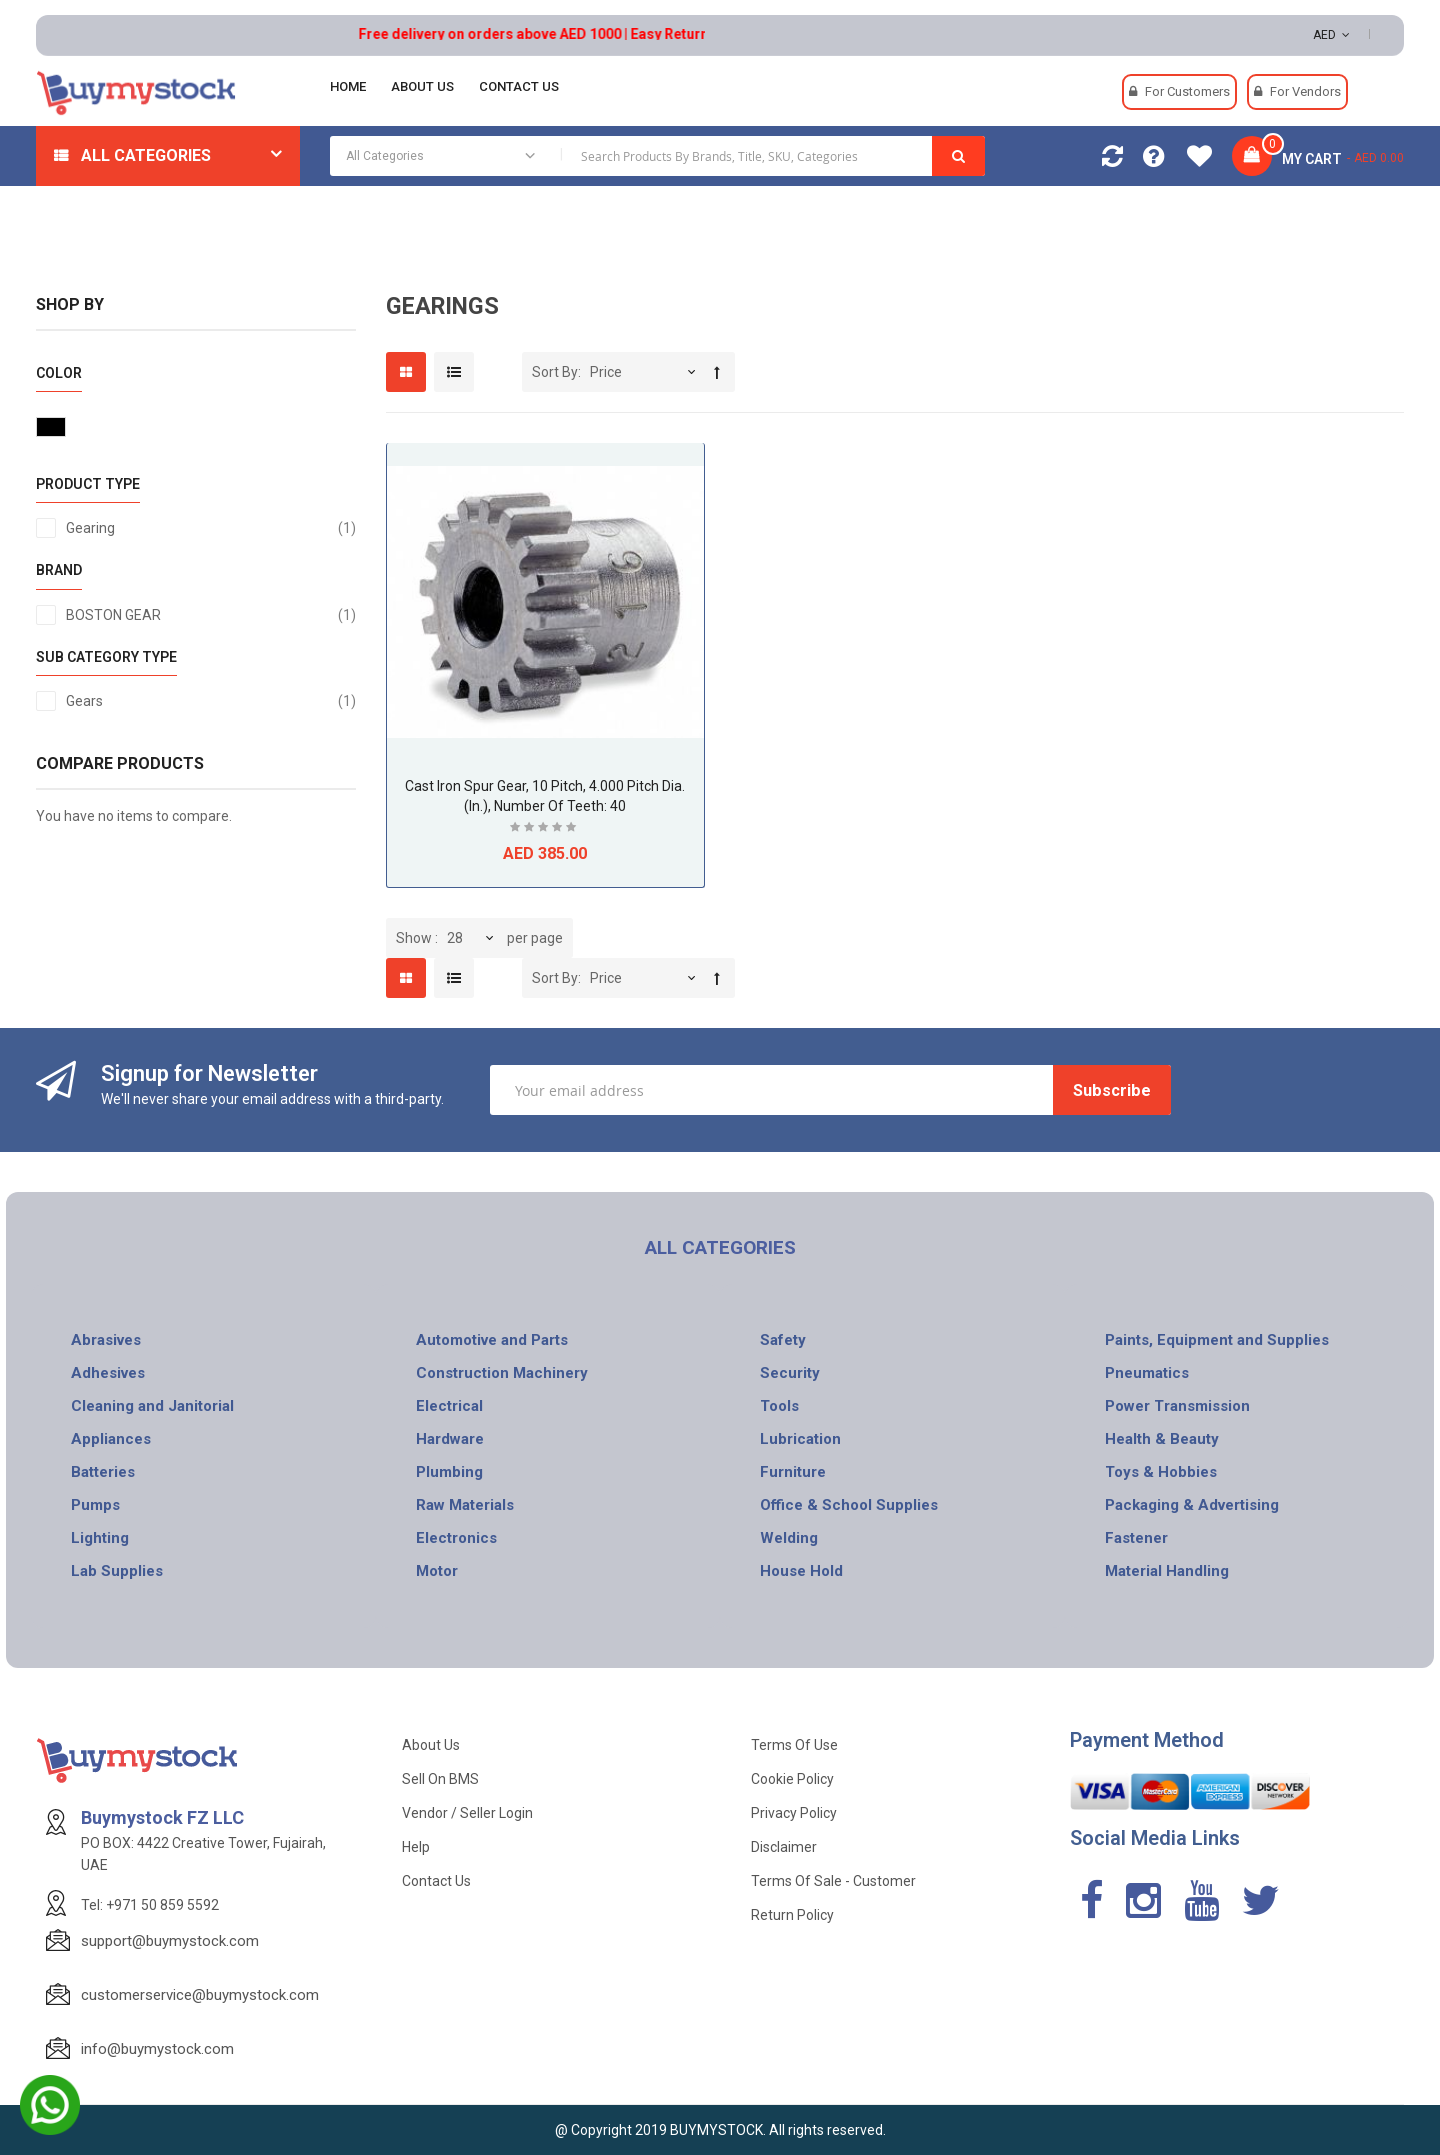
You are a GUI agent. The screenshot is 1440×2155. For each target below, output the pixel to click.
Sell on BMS (440, 1779)
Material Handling (1167, 1571)
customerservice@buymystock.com (200, 1995)
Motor (437, 1571)
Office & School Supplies (849, 1505)
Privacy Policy (794, 1813)
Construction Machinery (502, 1373)
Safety (783, 1340)
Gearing (211, 528)
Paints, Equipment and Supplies (1217, 1340)
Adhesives (108, 1373)
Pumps (95, 1505)
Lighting (100, 1538)
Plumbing (449, 1472)
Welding (789, 1538)
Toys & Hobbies (1161, 1472)
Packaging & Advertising (1192, 1505)
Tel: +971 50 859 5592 (150, 1905)
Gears (211, 701)
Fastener (1136, 1538)
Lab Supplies (117, 1571)
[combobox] (657, 156)
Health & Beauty (1162, 1439)
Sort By (555, 372)
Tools (779, 1406)
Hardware (450, 1439)
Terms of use (794, 1745)
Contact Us (436, 1881)
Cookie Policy (792, 1779)
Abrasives (106, 1340)
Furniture (793, 1472)
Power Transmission (1177, 1406)
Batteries (103, 1472)
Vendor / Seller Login (467, 1813)
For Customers (1187, 91)
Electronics (456, 1538)
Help (416, 1847)
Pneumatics (1147, 1373)
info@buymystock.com (157, 2049)
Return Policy (792, 1915)
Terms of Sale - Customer (833, 1881)
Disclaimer (784, 1847)
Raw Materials (465, 1505)
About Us (431, 1745)
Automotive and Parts (492, 1340)
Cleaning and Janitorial (152, 1406)
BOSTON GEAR (211, 615)
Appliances (111, 1439)
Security (790, 1373)
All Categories (146, 155)
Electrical (449, 1406)
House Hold (801, 1571)
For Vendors (1305, 91)
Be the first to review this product (545, 829)
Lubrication (800, 1439)
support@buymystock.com (170, 1941)
